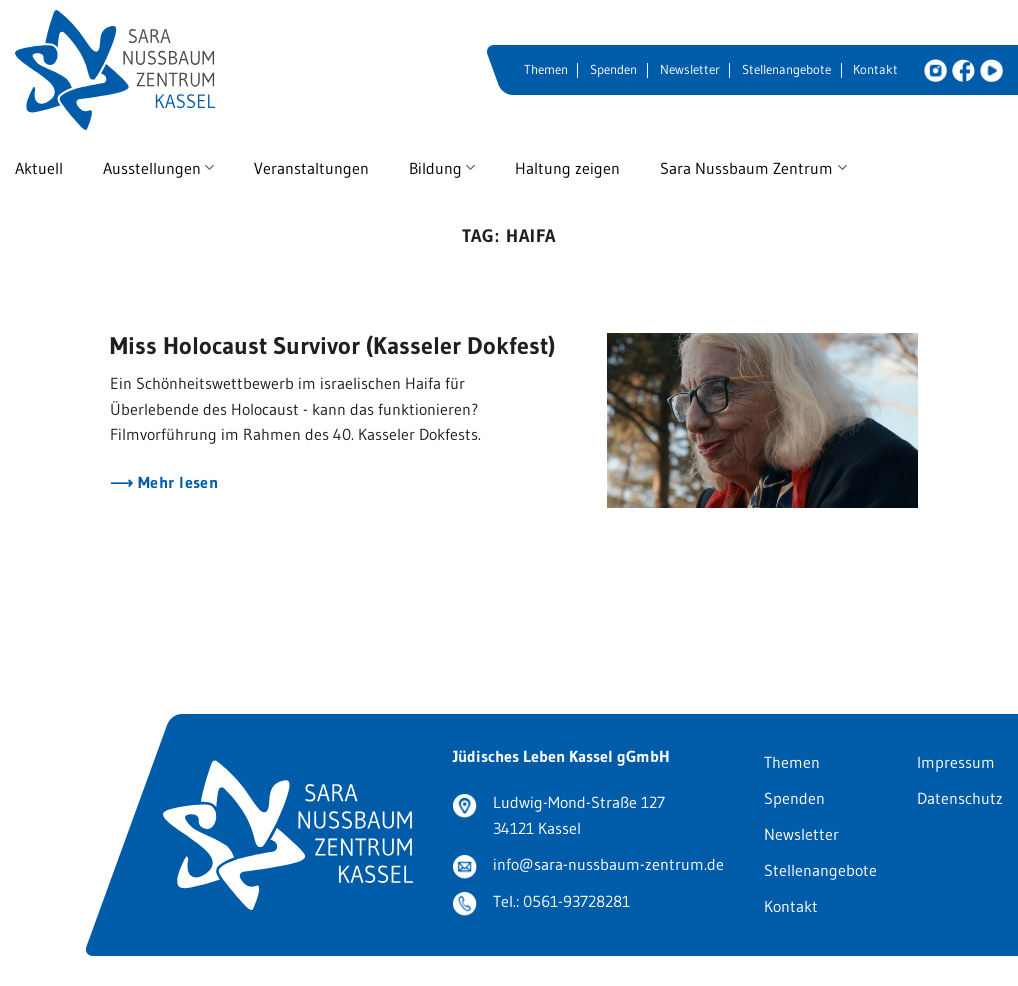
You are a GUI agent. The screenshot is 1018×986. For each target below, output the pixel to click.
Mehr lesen (175, 482)
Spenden (613, 69)
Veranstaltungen (311, 168)
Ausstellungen (158, 168)
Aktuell (39, 168)
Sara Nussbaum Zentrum (753, 168)
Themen (546, 69)
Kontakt (875, 69)
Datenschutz (960, 798)
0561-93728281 (576, 901)
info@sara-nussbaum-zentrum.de (608, 864)
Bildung (442, 168)
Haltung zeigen (567, 168)
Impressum (956, 762)
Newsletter (690, 69)
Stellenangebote (786, 69)
